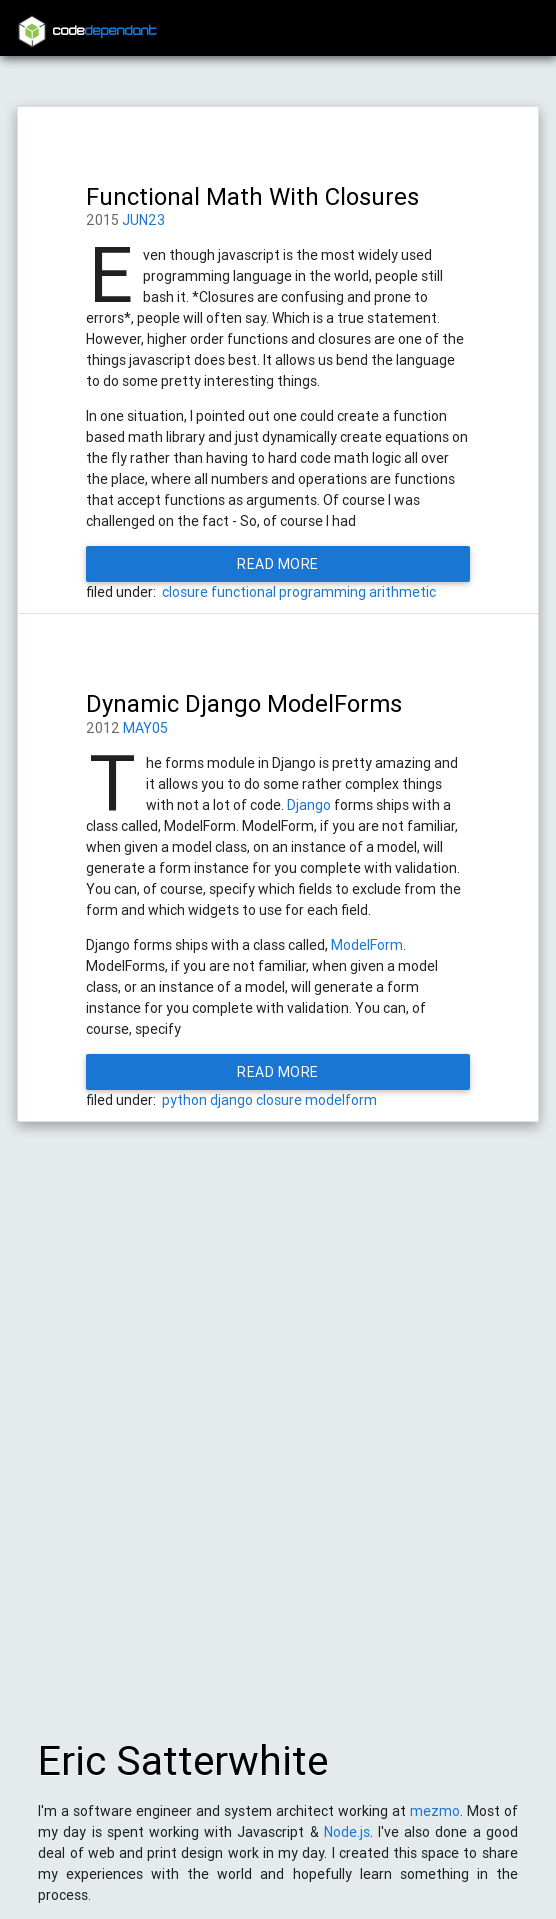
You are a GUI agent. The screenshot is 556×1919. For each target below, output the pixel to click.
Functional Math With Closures (252, 196)
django (231, 1100)
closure (185, 592)
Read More (278, 564)
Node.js (347, 1842)
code (105, 31)
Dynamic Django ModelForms (244, 703)
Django (309, 805)
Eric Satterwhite (183, 1771)
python (184, 1100)
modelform (341, 1100)
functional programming (288, 592)
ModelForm (367, 945)
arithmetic (402, 592)
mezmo (435, 1821)
